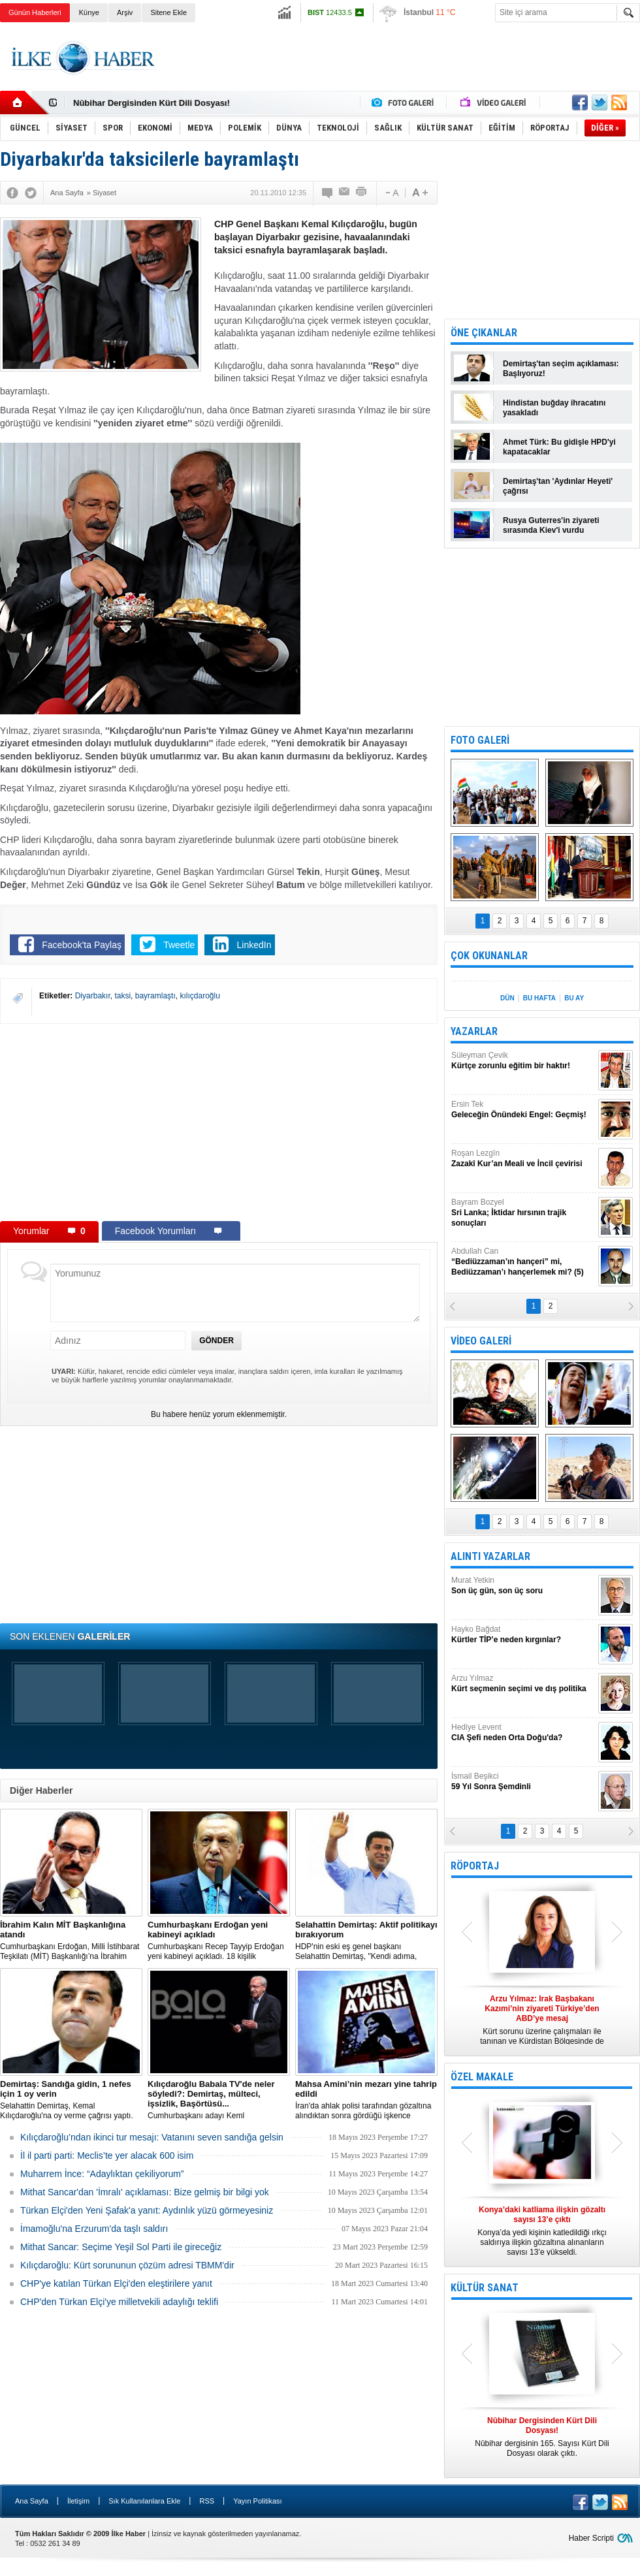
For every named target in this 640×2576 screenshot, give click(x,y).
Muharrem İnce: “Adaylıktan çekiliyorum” (102, 2174)
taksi (122, 995)
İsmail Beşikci (523, 1782)
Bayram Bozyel (523, 1213)
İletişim (78, 2501)
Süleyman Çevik (523, 1061)
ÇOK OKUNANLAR (489, 955)
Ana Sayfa (31, 2501)
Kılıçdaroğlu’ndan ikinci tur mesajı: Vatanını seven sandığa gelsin (151, 2137)
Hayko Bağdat (523, 1635)
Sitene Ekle (168, 12)
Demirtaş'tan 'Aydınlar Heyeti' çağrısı (558, 486)
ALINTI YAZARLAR (490, 1556)
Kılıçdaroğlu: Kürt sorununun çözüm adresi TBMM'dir (127, 2265)
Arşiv (125, 12)
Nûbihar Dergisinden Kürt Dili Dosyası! (151, 103)
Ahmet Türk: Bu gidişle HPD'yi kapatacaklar (559, 446)
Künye (89, 12)
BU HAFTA (539, 998)
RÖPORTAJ (475, 1866)
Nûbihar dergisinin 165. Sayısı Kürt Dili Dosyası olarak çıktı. (542, 2437)
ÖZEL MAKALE (482, 2077)
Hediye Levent (523, 1733)
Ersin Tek (523, 1110)
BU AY (574, 998)
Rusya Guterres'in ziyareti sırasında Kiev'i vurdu (551, 525)
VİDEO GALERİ (481, 1341)
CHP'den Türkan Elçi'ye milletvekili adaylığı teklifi (119, 2302)
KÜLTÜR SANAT (485, 2288)
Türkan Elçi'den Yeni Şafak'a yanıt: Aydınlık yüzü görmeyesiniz (146, 2210)
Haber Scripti (591, 2538)
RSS (206, 2501)
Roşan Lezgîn (523, 1159)
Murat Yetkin (523, 1586)
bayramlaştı (155, 995)
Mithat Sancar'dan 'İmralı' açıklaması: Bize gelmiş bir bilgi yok (144, 2192)
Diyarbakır (92, 995)
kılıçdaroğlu (199, 995)
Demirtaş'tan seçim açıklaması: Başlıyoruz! (561, 368)
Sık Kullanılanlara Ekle (144, 2501)
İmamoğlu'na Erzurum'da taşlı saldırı (94, 2228)
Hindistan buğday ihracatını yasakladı (554, 407)
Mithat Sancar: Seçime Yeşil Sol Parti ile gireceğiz (120, 2247)
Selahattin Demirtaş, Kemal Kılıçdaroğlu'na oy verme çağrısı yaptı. (71, 2099)
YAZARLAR (474, 1031)
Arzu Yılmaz (523, 1684)
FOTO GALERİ (480, 740)
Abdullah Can (523, 1262)
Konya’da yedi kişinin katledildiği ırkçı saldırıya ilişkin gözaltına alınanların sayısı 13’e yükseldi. (542, 2231)
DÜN (507, 998)
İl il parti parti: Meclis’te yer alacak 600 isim (106, 2155)
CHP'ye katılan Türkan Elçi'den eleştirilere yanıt (116, 2283)
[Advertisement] (219, 1121)
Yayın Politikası (257, 2501)
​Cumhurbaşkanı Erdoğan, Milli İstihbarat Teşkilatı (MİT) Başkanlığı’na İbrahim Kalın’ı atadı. (71, 1941)
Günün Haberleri (34, 12)
